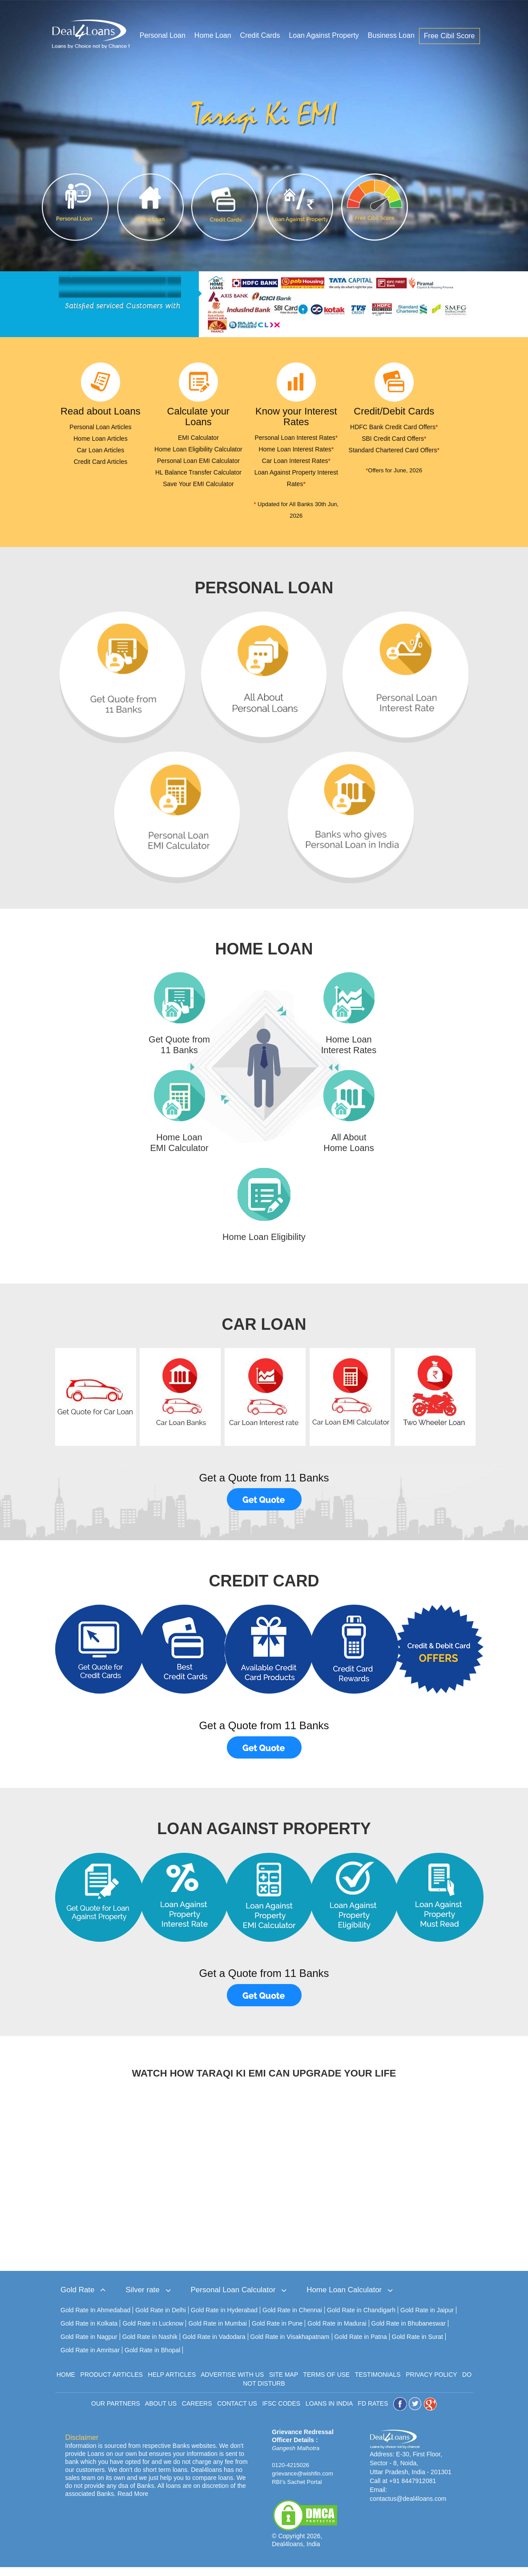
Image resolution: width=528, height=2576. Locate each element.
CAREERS (197, 2411)
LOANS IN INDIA (329, 2411)
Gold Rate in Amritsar (90, 2359)
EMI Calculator (198, 437)
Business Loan (391, 36)
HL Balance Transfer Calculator (198, 472)
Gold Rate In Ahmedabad (95, 2318)
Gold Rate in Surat (417, 2345)
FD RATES (373, 2411)
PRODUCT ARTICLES (112, 2383)
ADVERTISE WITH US (232, 2383)
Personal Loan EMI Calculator (198, 460)
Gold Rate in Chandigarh (361, 2318)
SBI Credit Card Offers (394, 438)
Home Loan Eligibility (264, 1246)
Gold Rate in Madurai (336, 2332)
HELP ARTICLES (172, 2383)
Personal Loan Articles (100, 427)
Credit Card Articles (101, 461)
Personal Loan (162, 36)
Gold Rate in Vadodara (213, 2345)
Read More (132, 2502)
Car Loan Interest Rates (296, 460)
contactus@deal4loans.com (408, 2507)
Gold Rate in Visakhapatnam (290, 2345)
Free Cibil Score (449, 36)
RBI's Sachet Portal (297, 2490)
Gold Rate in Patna (361, 2345)
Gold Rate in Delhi (160, 2318)
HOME (65, 2383)
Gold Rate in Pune (277, 2332)
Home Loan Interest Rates (296, 449)
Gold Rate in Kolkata (88, 2332)
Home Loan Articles (100, 438)
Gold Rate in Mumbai (217, 2332)
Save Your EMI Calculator (198, 483)
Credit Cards (260, 36)
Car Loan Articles (101, 450)
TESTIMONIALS (378, 2383)
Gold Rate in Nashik (150, 2345)
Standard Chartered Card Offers (394, 450)
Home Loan (212, 36)
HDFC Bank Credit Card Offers (394, 427)
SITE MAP (283, 2383)
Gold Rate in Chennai (292, 2318)
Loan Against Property (324, 36)
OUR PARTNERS (115, 2411)
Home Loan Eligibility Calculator (198, 449)
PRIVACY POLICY (431, 2383)
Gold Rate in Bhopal (152, 2359)
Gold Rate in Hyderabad (224, 2318)
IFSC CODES (281, 2411)
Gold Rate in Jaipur (427, 2318)
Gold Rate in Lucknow (152, 2332)
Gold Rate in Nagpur (88, 2345)
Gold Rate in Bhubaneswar (408, 2332)
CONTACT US (237, 2411)
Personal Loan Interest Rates (296, 437)
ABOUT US (161, 2411)
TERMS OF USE (326, 2383)
